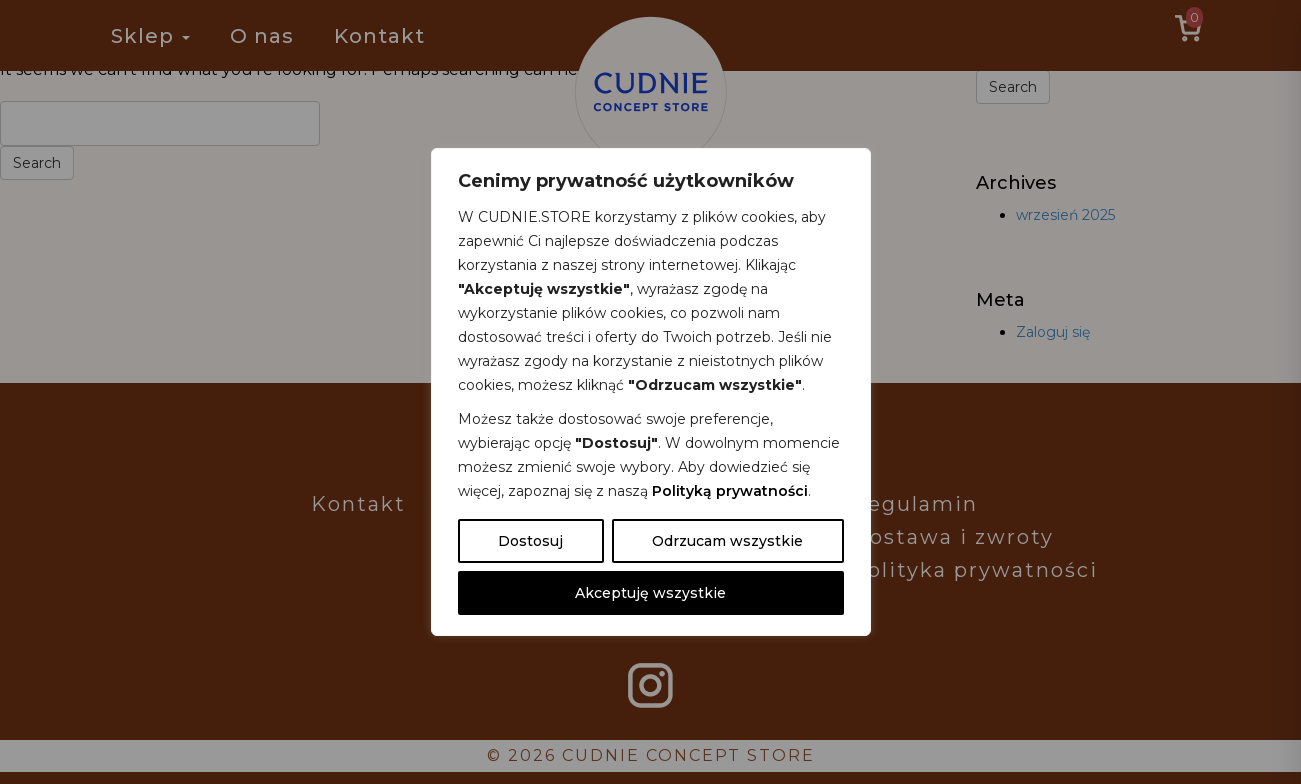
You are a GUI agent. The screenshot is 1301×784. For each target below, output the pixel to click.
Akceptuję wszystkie (650, 593)
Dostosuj (530, 541)
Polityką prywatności (730, 491)
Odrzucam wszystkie (727, 541)
